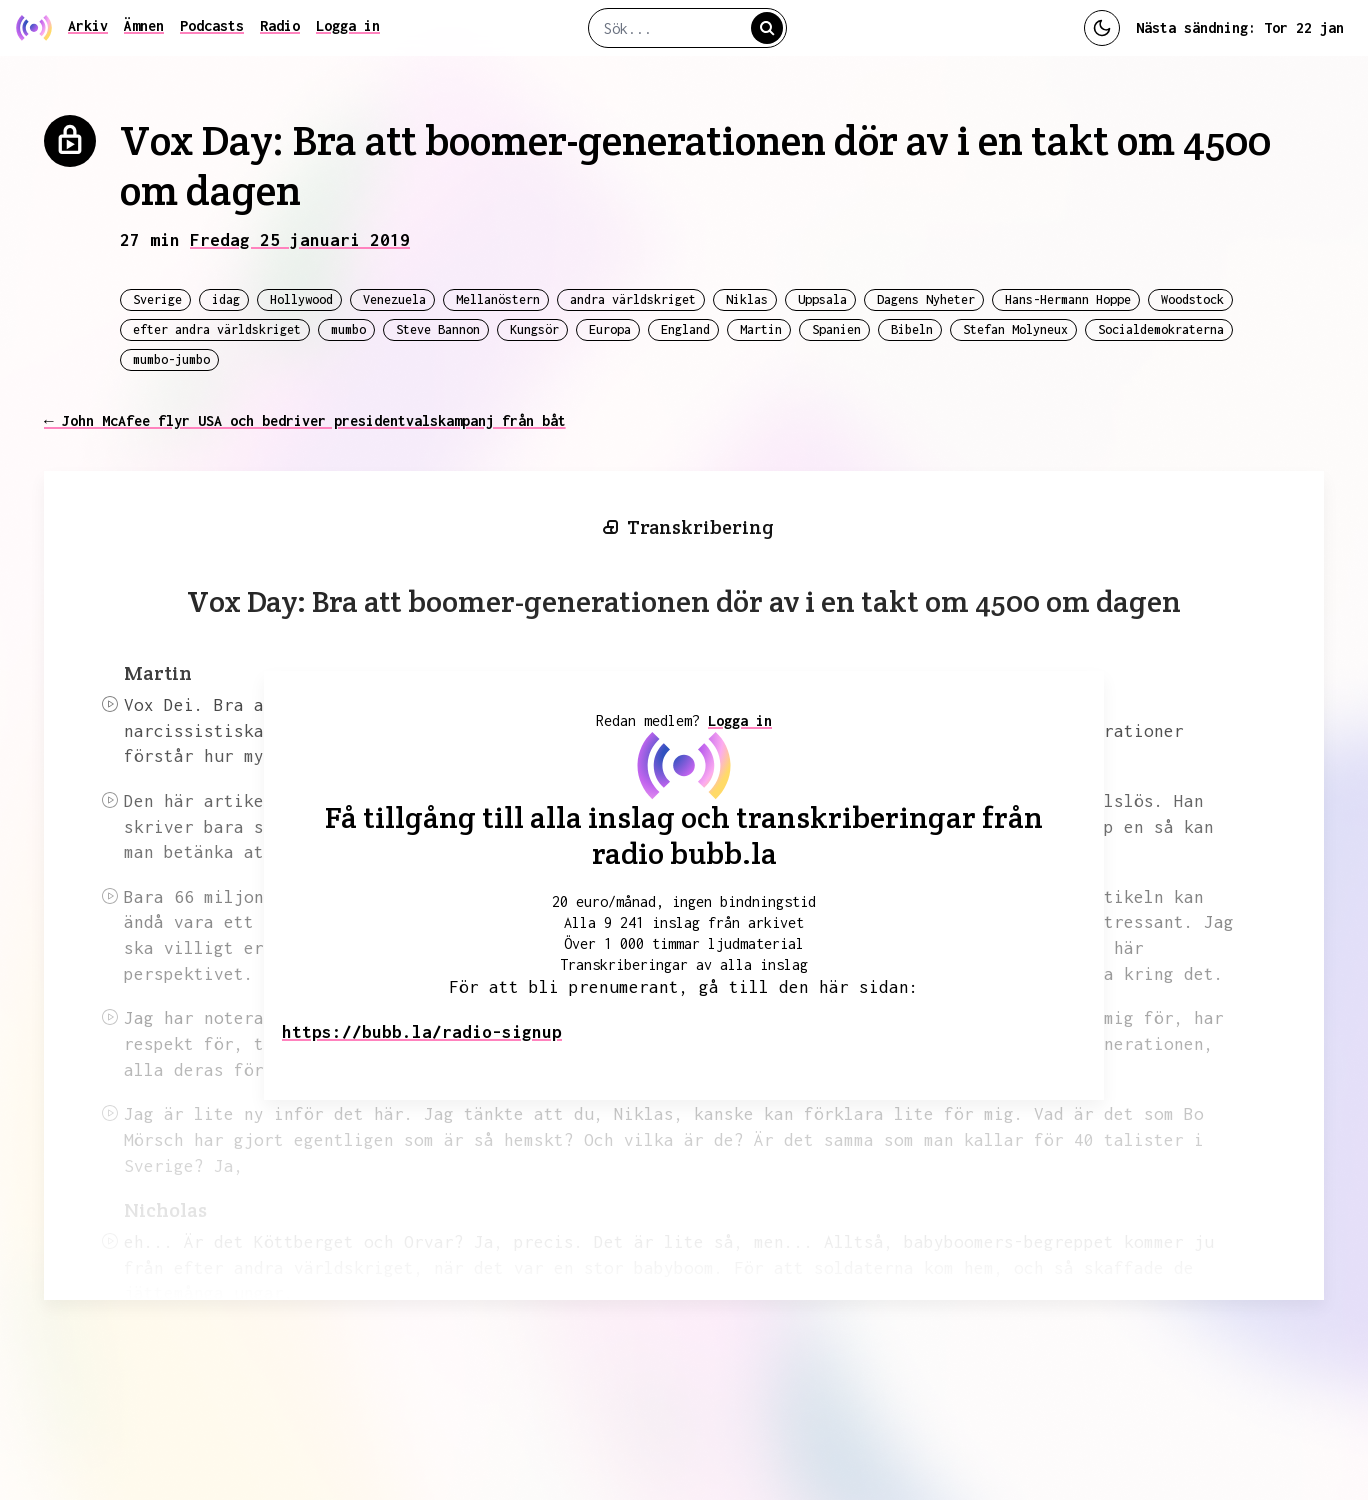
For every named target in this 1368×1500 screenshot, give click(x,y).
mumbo (348, 329)
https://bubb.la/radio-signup (422, 1032)
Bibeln (912, 329)
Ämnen (144, 25)
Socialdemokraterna (1161, 329)
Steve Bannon (438, 329)
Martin (761, 329)
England (685, 329)
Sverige (157, 299)
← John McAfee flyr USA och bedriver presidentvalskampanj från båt (305, 420)
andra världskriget (633, 299)
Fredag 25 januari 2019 (300, 240)
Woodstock (1192, 299)
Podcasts (212, 25)
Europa (610, 329)
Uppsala (822, 299)
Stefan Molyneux (1015, 329)
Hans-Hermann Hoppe (1068, 299)
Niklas (747, 299)
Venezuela (394, 299)
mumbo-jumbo (171, 359)
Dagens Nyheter (926, 299)
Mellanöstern (498, 299)
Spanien (836, 329)
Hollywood (301, 299)
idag (226, 299)
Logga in (348, 25)
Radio (280, 25)
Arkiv (88, 25)
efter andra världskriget (217, 329)
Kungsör (534, 329)
